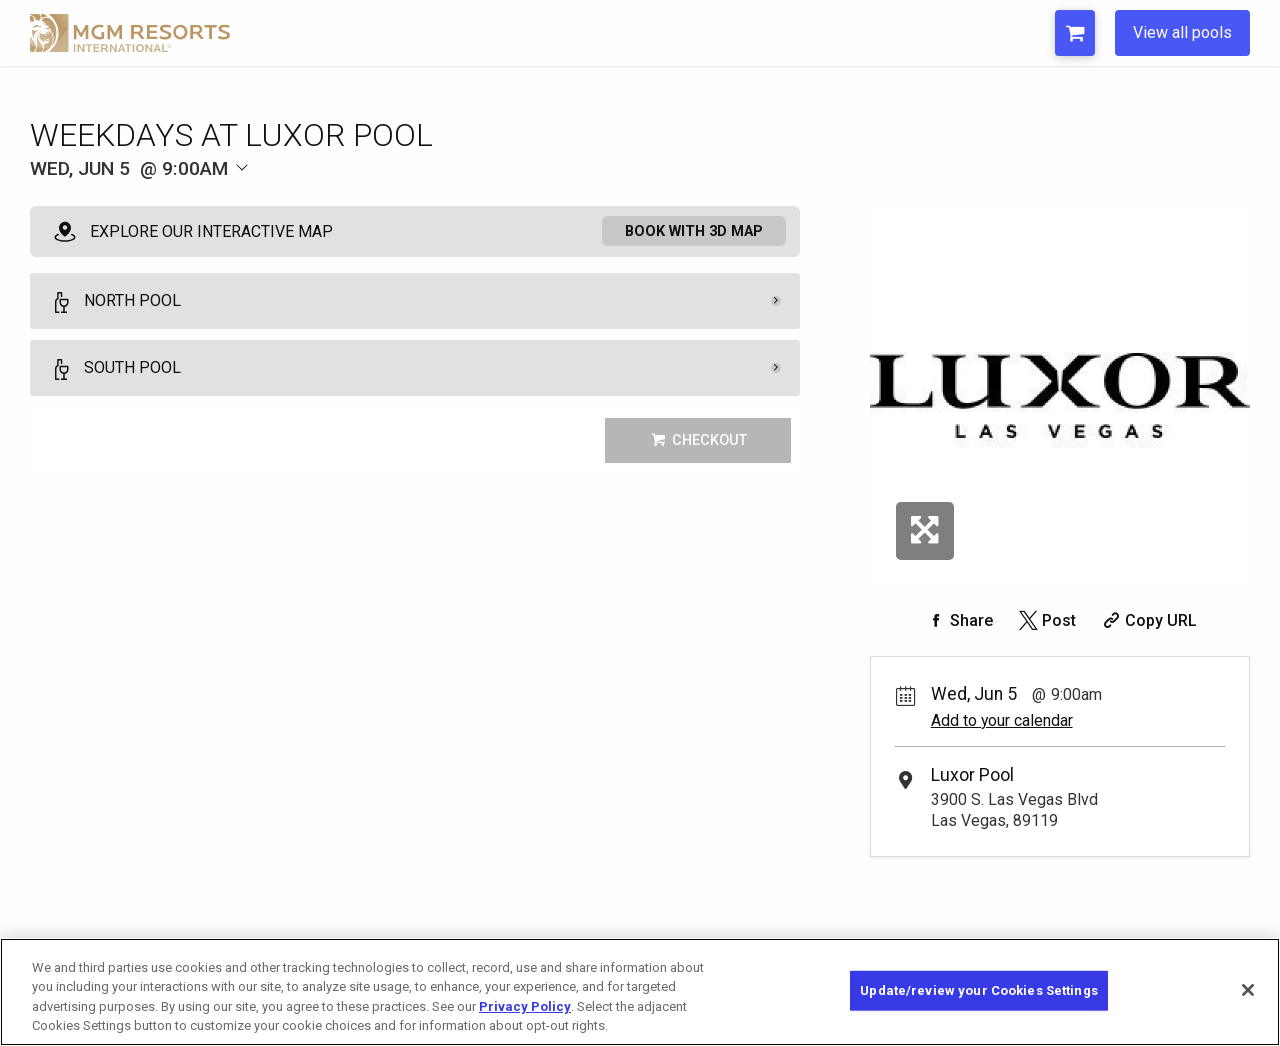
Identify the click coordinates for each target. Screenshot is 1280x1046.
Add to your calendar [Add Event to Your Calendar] (1002, 720)
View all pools (1182, 32)
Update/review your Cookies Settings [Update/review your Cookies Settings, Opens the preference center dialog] (979, 990)
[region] (640, 992)
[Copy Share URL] (1147, 620)
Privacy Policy (525, 1006)
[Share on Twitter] (1045, 620)
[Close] (1248, 990)
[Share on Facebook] (958, 620)
